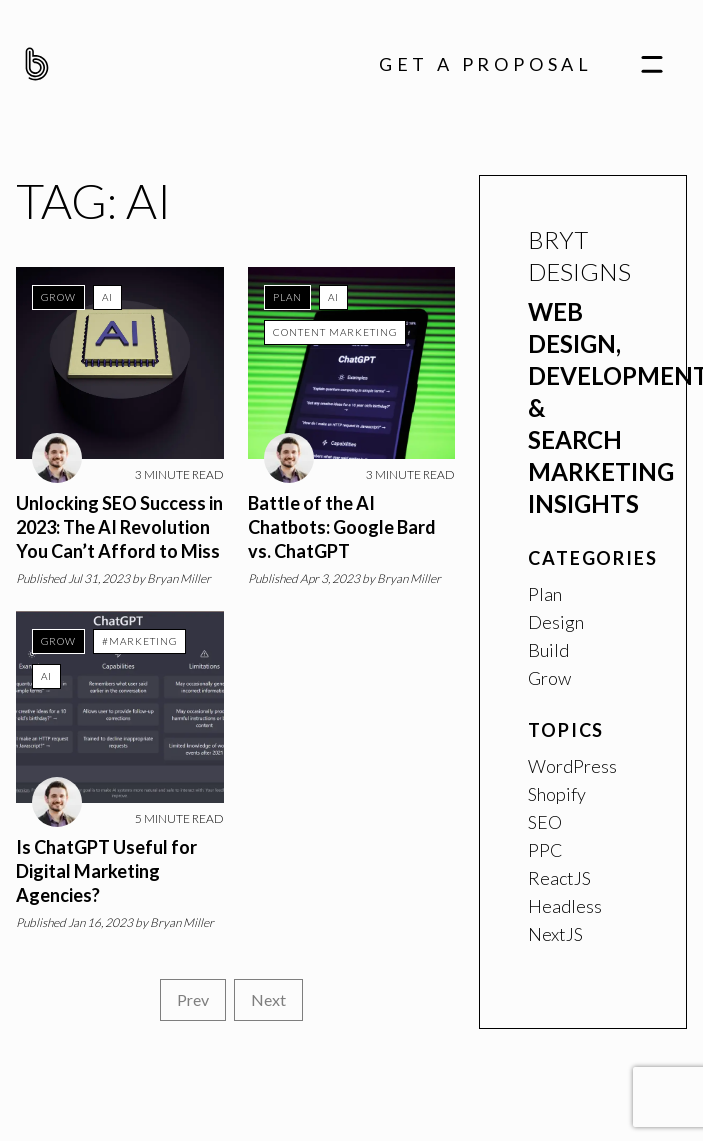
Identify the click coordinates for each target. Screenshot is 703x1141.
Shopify (557, 794)
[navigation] (652, 63)
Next (268, 999)
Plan (287, 297)
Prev (193, 999)
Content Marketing (335, 332)
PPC (545, 850)
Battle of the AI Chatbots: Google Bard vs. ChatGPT (342, 527)
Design (556, 622)
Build (548, 650)
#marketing (139, 641)
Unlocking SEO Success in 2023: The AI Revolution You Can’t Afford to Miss (119, 527)
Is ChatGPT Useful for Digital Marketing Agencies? (106, 871)
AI (107, 297)
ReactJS (559, 878)
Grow (58, 297)
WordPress (572, 766)
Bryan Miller (179, 578)
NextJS (555, 934)
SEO (545, 822)
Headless (565, 906)
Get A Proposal (486, 64)
